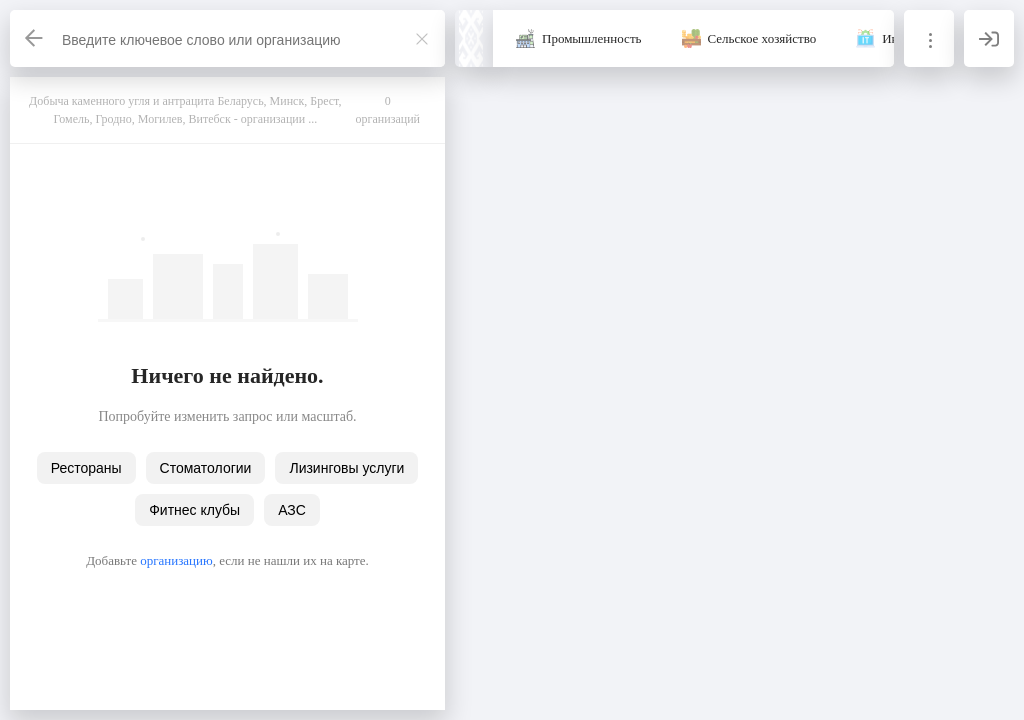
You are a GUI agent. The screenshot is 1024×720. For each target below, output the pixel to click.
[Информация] (929, 38)
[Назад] (35, 38)
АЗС (292, 510)
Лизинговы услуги (346, 468)
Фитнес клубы (194, 510)
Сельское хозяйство (762, 38)
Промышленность (592, 38)
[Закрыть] (422, 39)
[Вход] (989, 38)
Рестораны (86, 468)
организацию (176, 560)
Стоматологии (206, 468)
